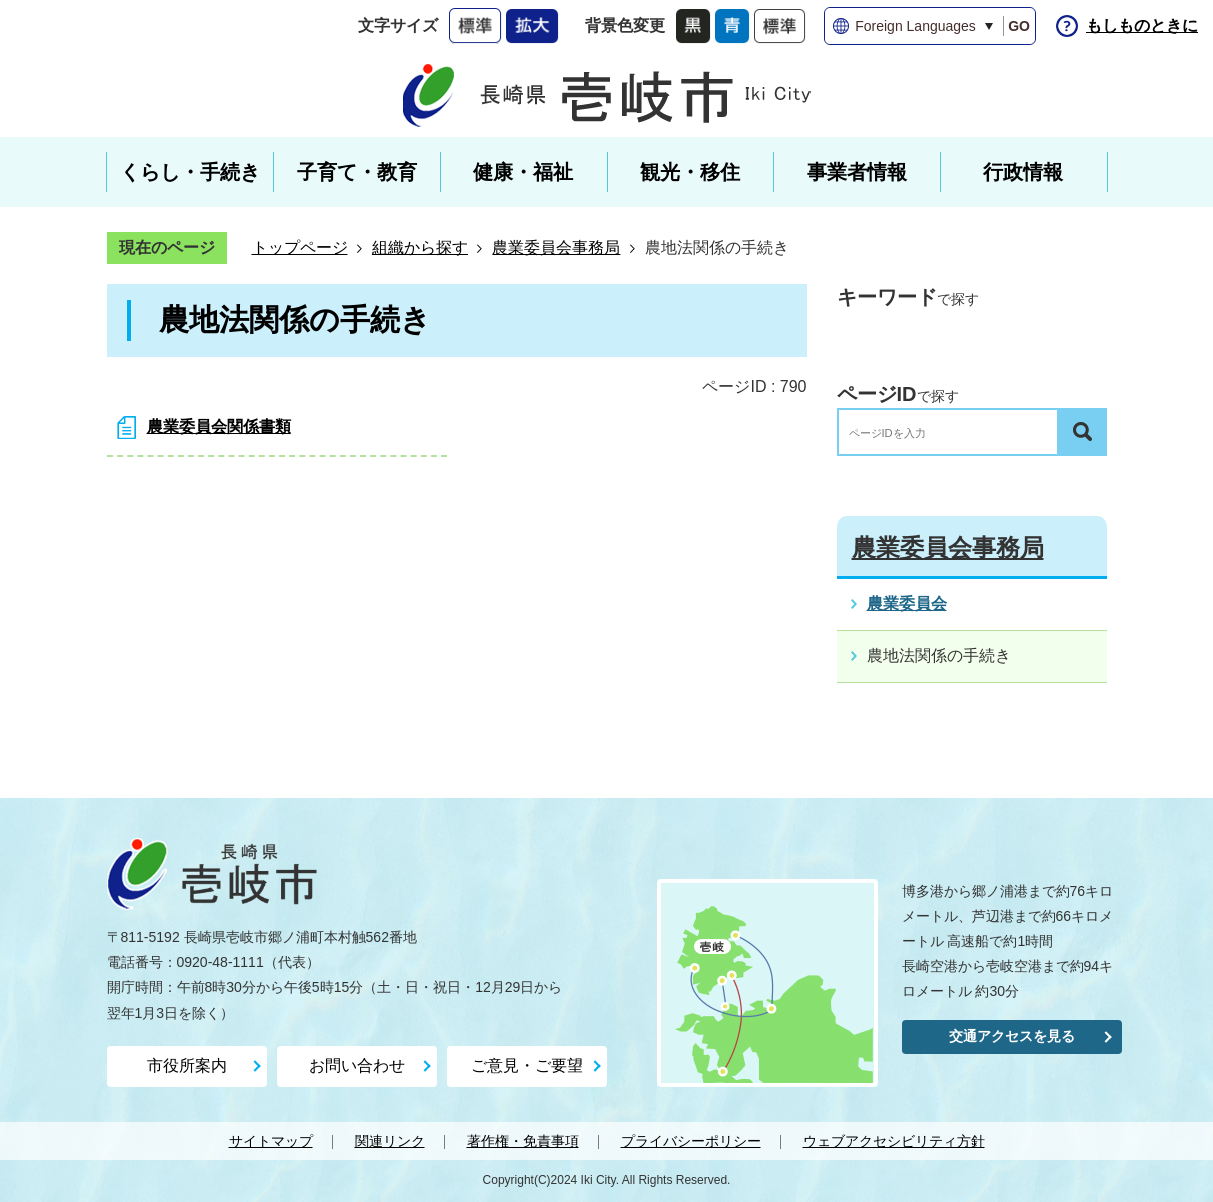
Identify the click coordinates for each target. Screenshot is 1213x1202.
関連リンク (390, 1141)
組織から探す (420, 247)
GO (1019, 26)
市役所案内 (187, 1065)
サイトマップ (271, 1141)
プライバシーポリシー (691, 1141)
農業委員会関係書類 (219, 426)
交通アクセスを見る (1012, 1036)
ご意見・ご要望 (527, 1065)
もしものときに (1142, 25)
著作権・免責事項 (523, 1141)
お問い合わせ (357, 1065)
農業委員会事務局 (556, 247)
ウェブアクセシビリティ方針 (894, 1141)
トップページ (300, 247)
